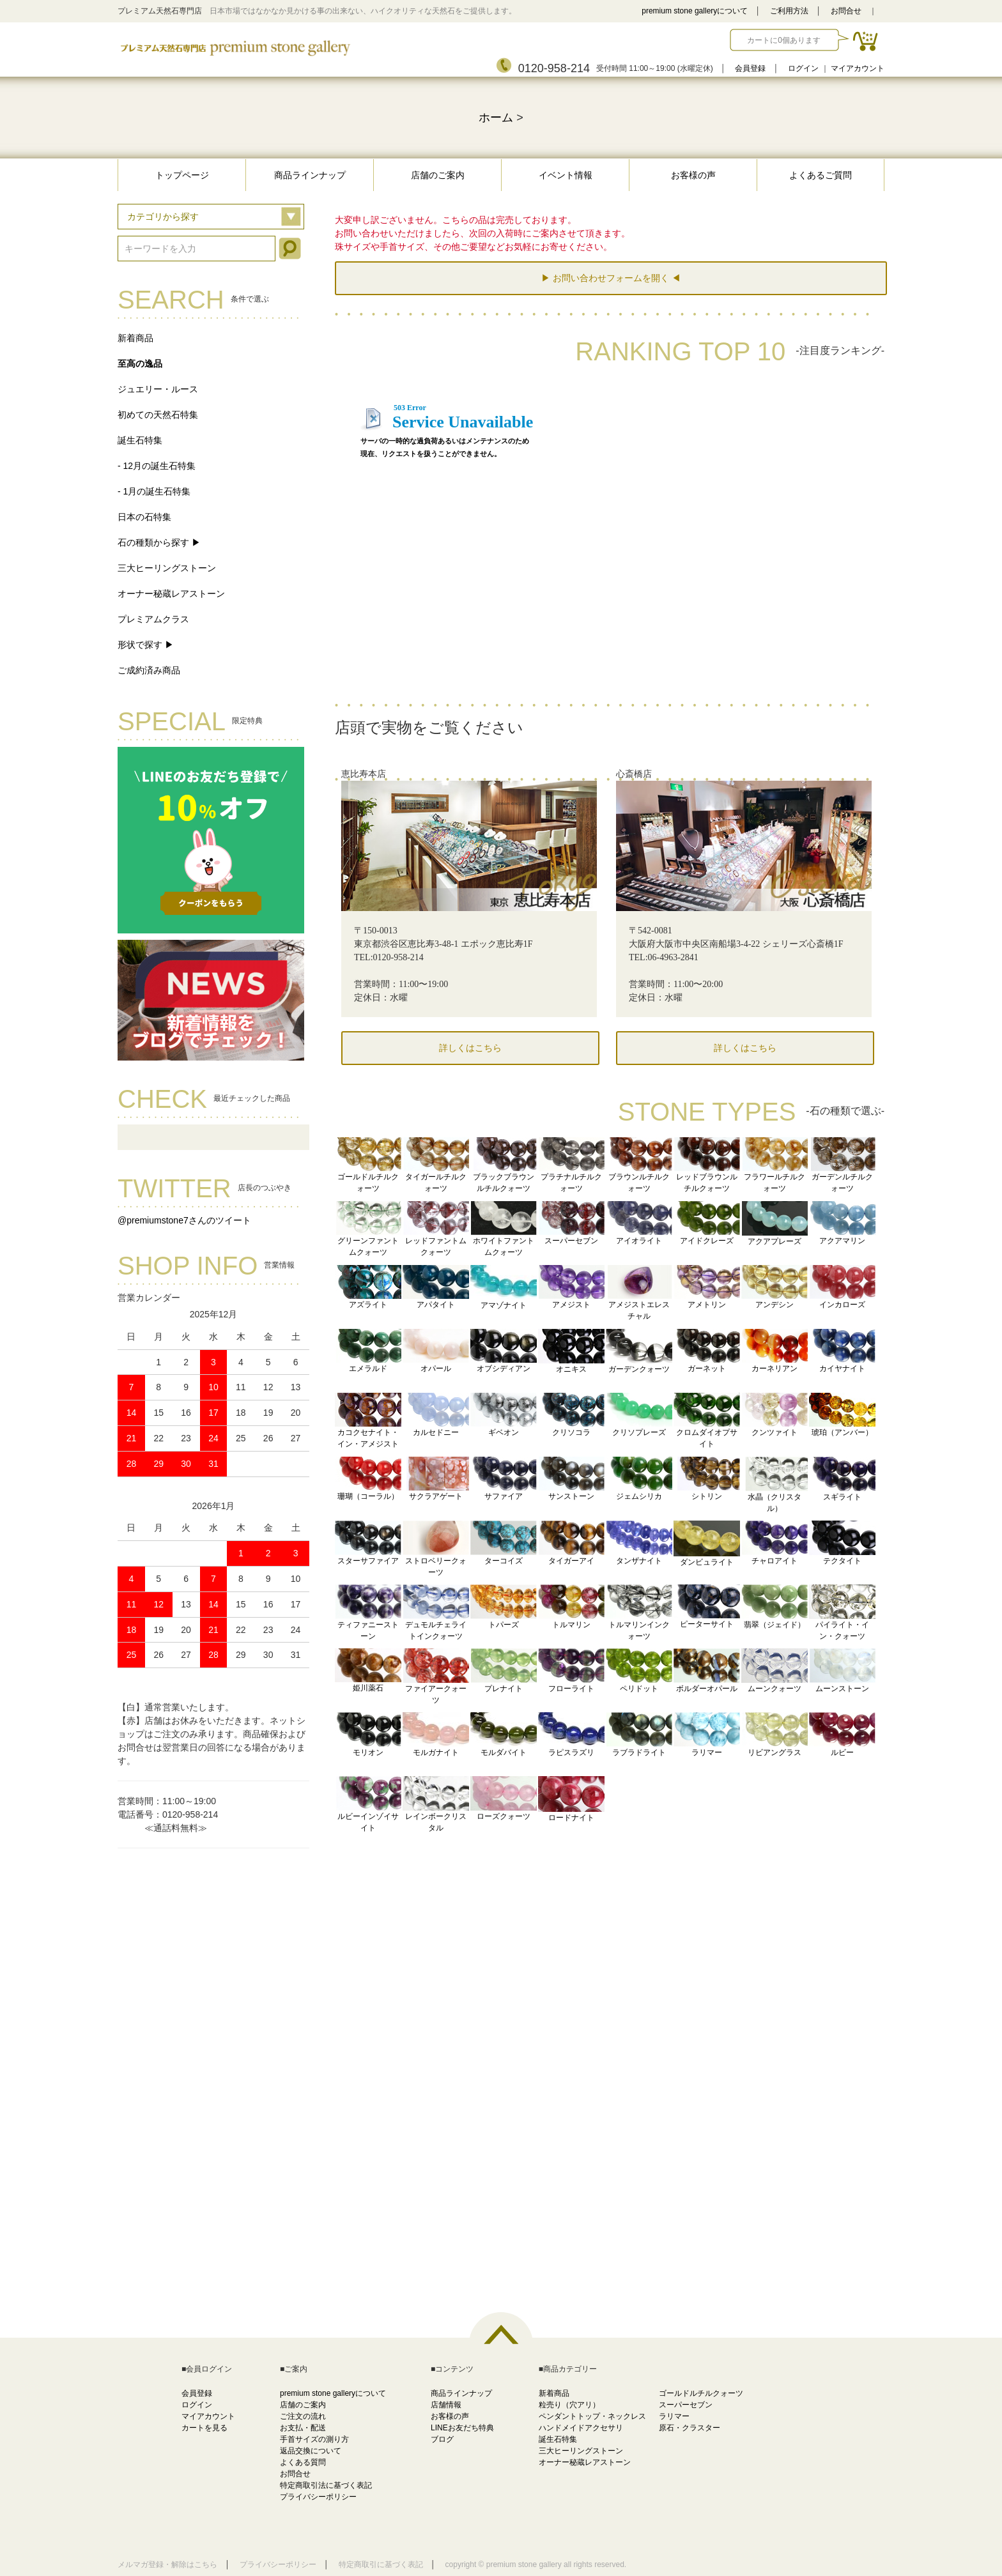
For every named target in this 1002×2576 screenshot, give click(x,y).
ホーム (496, 117)
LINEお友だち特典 (462, 2427)
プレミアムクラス (153, 619)
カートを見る (204, 2427)
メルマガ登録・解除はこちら (167, 2564)
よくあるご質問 (820, 175)
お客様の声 (693, 175)
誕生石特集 (140, 440)
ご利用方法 (789, 10)
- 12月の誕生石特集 (157, 466)
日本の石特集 (144, 517)
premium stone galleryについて (695, 10)
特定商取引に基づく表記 (381, 2564)
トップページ (182, 175)
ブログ (442, 2439)
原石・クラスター (689, 2427)
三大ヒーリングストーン (167, 568)
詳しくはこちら (470, 1048)
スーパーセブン (686, 2404)
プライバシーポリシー (318, 2496)
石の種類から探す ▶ (159, 542)
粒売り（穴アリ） (569, 2404)
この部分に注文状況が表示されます (609, 543)
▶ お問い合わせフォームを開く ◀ (611, 278)
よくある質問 (303, 2462)
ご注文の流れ (303, 2416)
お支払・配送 (303, 2427)
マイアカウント (857, 68)
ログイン (803, 68)
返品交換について (310, 2450)
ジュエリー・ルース (158, 389)
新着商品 (135, 338)
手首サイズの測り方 (314, 2439)
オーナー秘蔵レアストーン (171, 593)
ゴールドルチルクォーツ (701, 2393)
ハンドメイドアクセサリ (581, 2427)
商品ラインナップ (310, 175)
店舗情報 (446, 2404)
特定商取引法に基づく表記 (326, 2485)
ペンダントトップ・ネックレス (592, 2416)
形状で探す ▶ (146, 645)
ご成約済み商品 (149, 670)
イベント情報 (565, 175)
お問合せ (846, 10)
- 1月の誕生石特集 (154, 491)
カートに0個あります (784, 40)
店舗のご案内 (438, 175)
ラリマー (674, 2416)
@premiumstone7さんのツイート (184, 1220)
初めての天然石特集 (158, 415)
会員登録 (750, 68)
